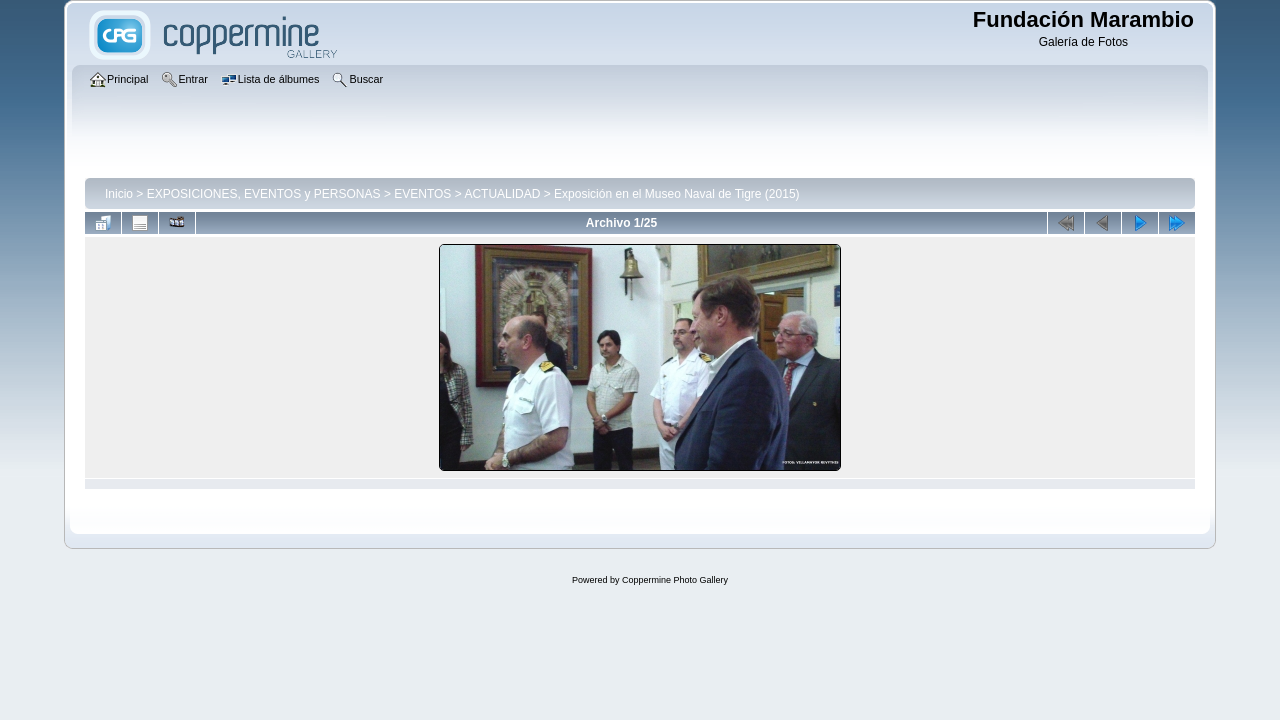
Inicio (119, 194)
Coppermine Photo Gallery (675, 580)
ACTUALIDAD (502, 194)
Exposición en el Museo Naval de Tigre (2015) (676, 194)
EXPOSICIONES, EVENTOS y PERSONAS (264, 194)
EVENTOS (422, 194)
